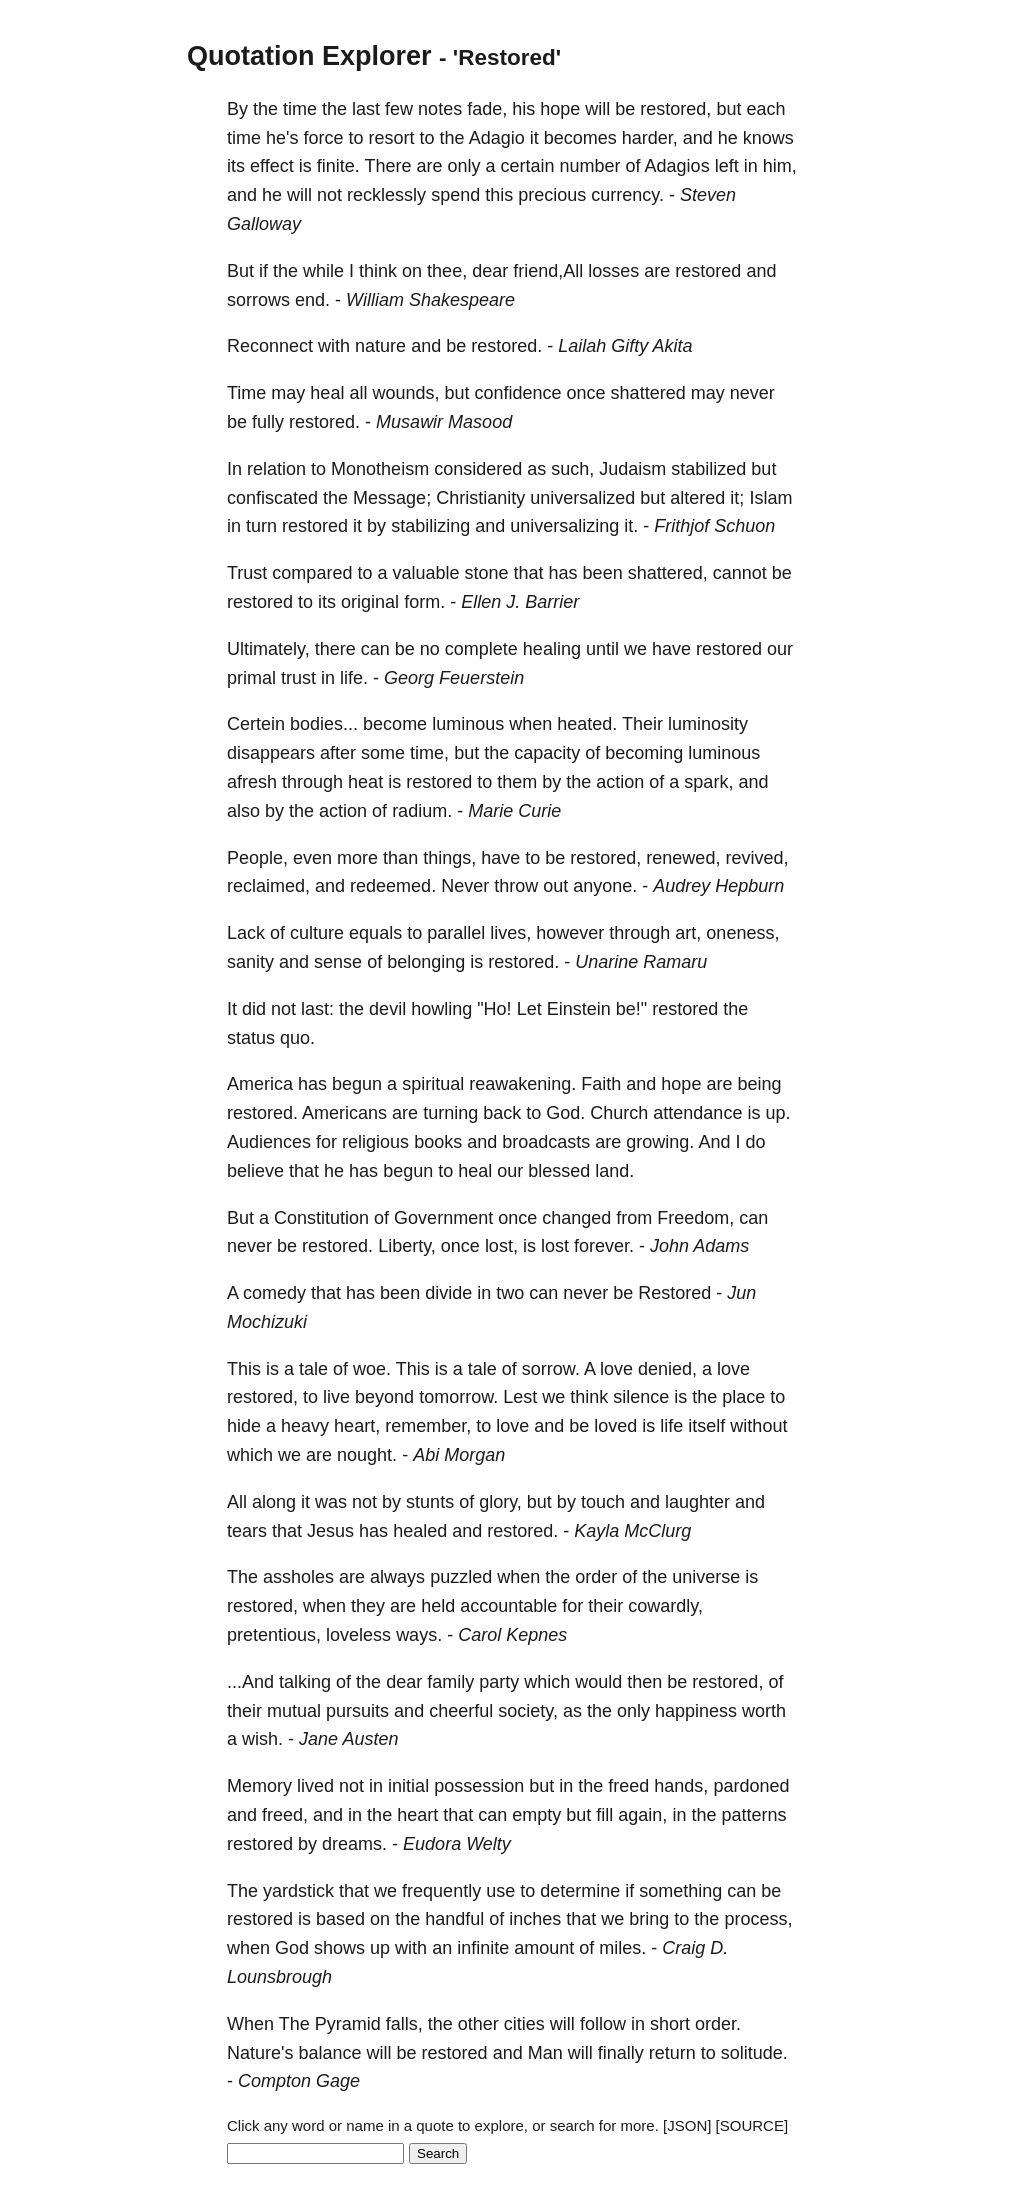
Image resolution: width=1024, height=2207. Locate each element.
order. (718, 2024)
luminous (468, 724)
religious (375, 1142)
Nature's (260, 2053)
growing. (660, 1142)
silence (641, 1397)
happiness (696, 1711)
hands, (681, 1786)
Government (443, 1218)
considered (478, 469)
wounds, (405, 393)
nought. (367, 1455)
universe (706, 1577)
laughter (697, 1502)
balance (329, 2053)
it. (631, 526)
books (438, 1142)
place (743, 1397)
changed (576, 1218)
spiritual (433, 1084)
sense (338, 962)
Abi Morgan (459, 1455)
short (670, 2024)
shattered (648, 393)
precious (552, 195)
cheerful (461, 1711)
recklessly (386, 195)
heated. (587, 724)
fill (604, 1815)
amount (544, 1948)
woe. (372, 1369)
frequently (441, 1891)
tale (313, 1369)
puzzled (461, 1577)
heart (417, 1815)
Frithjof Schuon (714, 526)
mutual (294, 1711)
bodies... (324, 724)
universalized (582, 498)
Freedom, (695, 1218)
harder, (650, 138)
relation (276, 469)
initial (408, 1786)
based (340, 1919)
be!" (631, 1009)
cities (524, 2024)
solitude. (754, 2053)
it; (737, 498)
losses (613, 271)
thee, (447, 271)
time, (429, 753)
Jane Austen (348, 1739)
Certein (256, 724)
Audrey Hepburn (718, 886)
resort (392, 138)
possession (479, 1786)
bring (649, 1919)
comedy (274, 1293)
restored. (506, 346)
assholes (298, 1577)
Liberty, (407, 1246)
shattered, (668, 573)
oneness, (742, 933)
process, (758, 1919)
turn (261, 526)
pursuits (357, 1711)
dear (490, 271)
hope (560, 109)
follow (603, 2024)
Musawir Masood (444, 422)
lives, (510, 933)
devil (387, 1009)
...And (250, 1682)
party (499, 1682)
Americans (344, 1113)
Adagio (497, 138)
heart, (357, 1426)
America (260, 1084)
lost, (501, 1246)
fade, (487, 109)
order (596, 1577)
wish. (262, 1739)
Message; (392, 498)
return (672, 2053)
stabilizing (430, 526)
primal (251, 678)
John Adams (699, 1246)
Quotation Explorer (309, 56)
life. (354, 678)
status (251, 1038)
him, (780, 166)
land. (614, 1171)
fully (268, 422)
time (300, 109)
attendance (697, 1113)
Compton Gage (299, 2081)
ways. (419, 1635)
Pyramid (348, 2024)
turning (450, 1113)
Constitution (321, 1218)
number (590, 166)
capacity (547, 753)
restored (708, 271)
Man (545, 2053)
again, (642, 1815)
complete (481, 649)
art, (688, 933)
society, (528, 1711)
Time (246, 393)
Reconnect (270, 346)
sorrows (258, 300)
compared (312, 573)
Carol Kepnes (512, 1635)
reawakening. (522, 1084)
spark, (708, 782)
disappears (271, 753)
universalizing (564, 526)
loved (615, 1426)
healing (552, 649)
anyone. (605, 886)
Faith (601, 1084)
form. (424, 602)
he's (282, 138)
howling (441, 1009)
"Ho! (494, 1009)
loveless (358, 1635)
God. (565, 1113)
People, (257, 858)
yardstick (298, 1891)
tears (247, 1531)
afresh (252, 782)
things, (449, 858)
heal (327, 393)
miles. (622, 1948)
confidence (517, 393)
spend (455, 195)
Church (619, 1113)
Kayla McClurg (632, 1531)
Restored (674, 1293)
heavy (305, 1426)
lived (315, 1786)
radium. (422, 811)
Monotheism (380, 469)
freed (628, 1786)
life (671, 1426)
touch (603, 1502)
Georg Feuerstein (454, 678)
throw (516, 886)
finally (621, 2053)
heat (365, 782)
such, (572, 469)
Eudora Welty (457, 1844)
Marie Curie (514, 811)
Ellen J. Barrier (520, 602)
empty (536, 1815)
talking (305, 1682)
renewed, (683, 858)
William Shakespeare (430, 300)
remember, (428, 1426)
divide (448, 1293)
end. (312, 300)
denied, (667, 1369)
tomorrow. (458, 1397)
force (324, 138)
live (336, 1397)
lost (555, 1246)
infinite (483, 1948)
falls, (404, 2024)
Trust (247, 573)
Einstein (579, 1009)
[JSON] (687, 2125)
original (370, 602)
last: (317, 1009)
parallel (456, 933)
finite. (338, 166)
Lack (246, 933)
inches (535, 1919)
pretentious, (274, 1635)
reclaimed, (268, 886)
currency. (627, 195)
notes (440, 109)
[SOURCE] (752, 2125)
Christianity (480, 498)
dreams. (354, 1844)
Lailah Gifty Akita (625, 346)
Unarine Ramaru (641, 962)
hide (244, 1426)
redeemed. (393, 886)
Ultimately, (268, 649)
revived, (756, 858)
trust (298, 678)
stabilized (708, 469)
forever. (604, 1246)
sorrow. (551, 1369)
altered (697, 498)
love (616, 1369)
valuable (425, 573)
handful (454, 1919)
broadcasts (546, 1142)
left (727, 166)
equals (375, 933)
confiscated (272, 498)
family (450, 1682)
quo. (297, 1038)
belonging (426, 962)
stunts (430, 1502)
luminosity (708, 724)
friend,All (548, 271)
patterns (753, 1815)
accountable (508, 1606)
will (597, 109)
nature (380, 346)
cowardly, (665, 1606)
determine (580, 1891)
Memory (259, 1786)
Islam (770, 498)
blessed (559, 1171)
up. (777, 1113)
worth (764, 1711)
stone (487, 573)
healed (420, 1531)
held (438, 1606)
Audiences (269, 1142)
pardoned (751, 1786)
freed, (285, 1815)
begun (357, 1084)
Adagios (677, 166)
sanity (250, 962)
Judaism (632, 469)
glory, (500, 1502)
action (620, 782)
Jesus (330, 1531)
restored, (675, 109)
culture (317, 933)
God (292, 1948)
